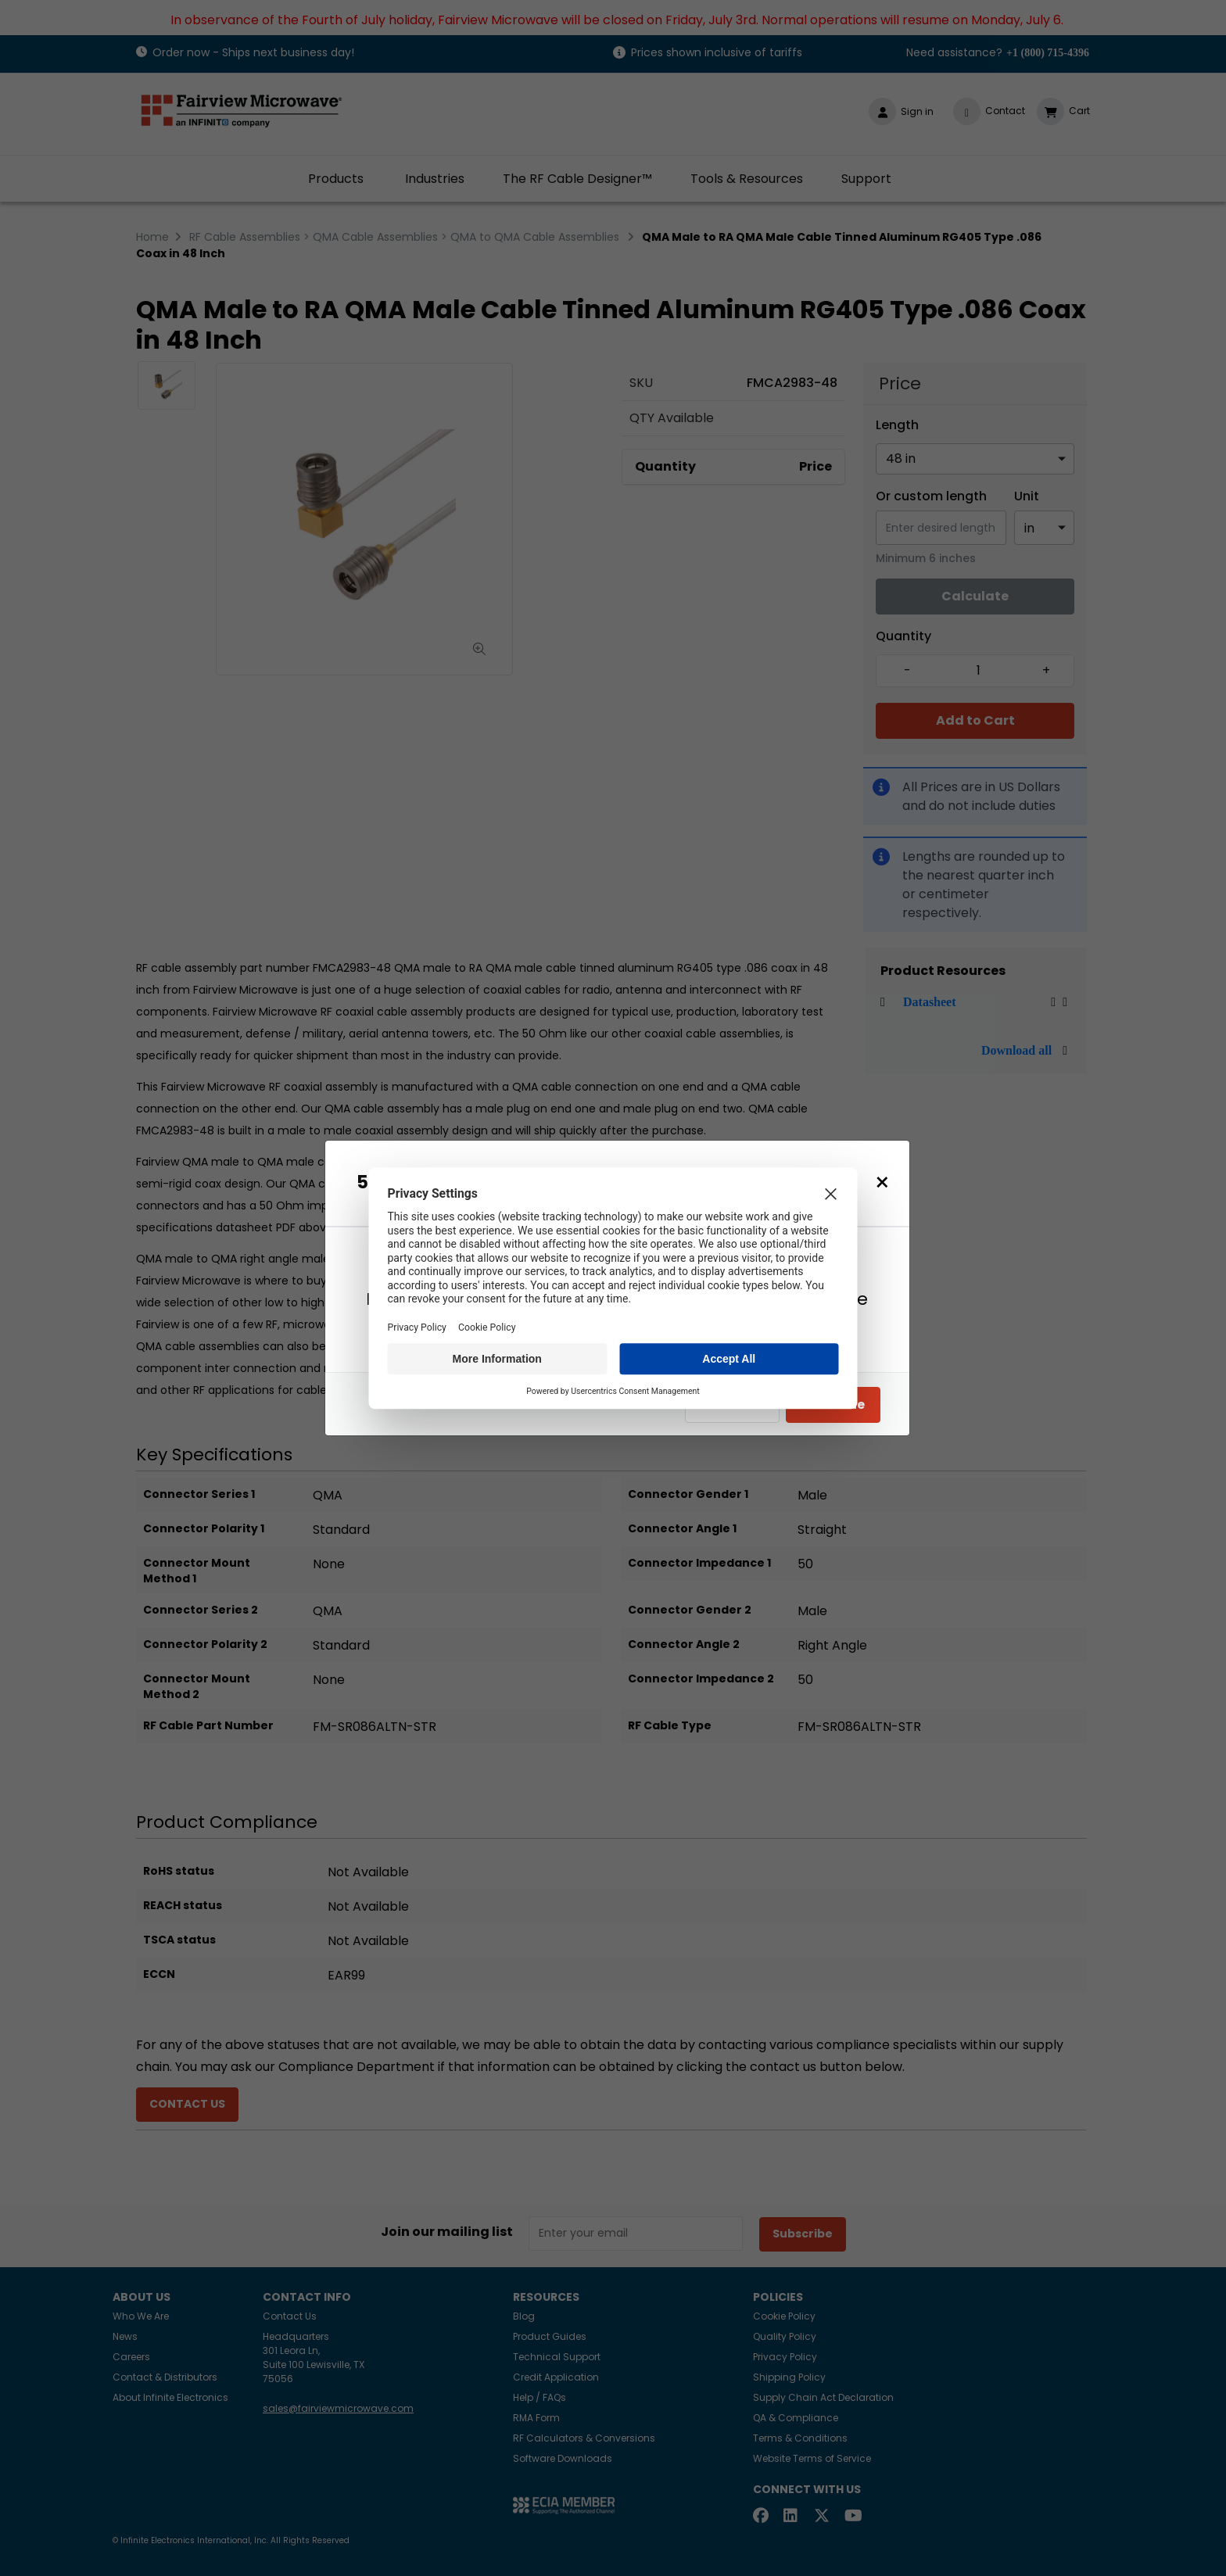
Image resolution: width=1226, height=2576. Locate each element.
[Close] (882, 1182)
